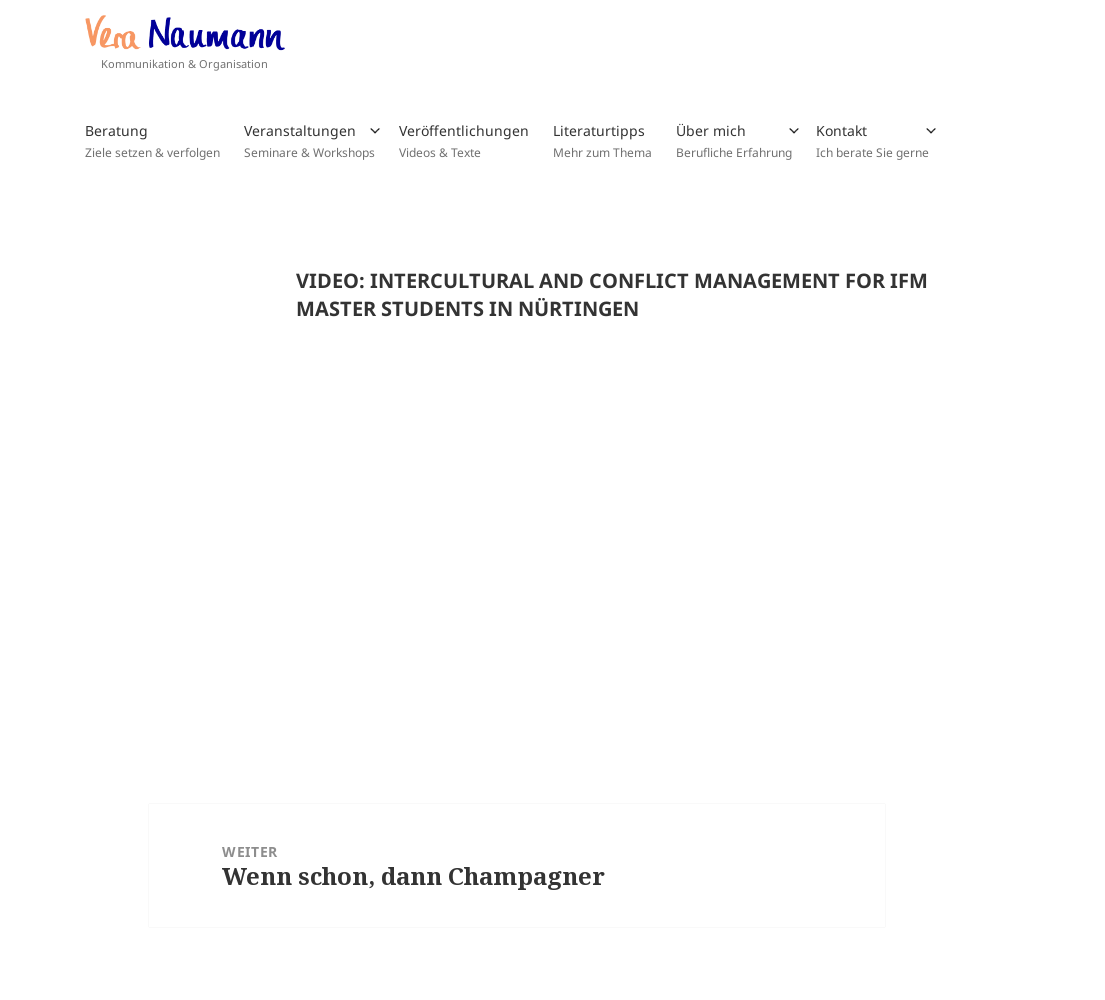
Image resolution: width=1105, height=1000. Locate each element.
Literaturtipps (602, 141)
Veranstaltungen (309, 141)
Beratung (152, 141)
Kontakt (872, 141)
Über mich (734, 141)
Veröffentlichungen (464, 141)
